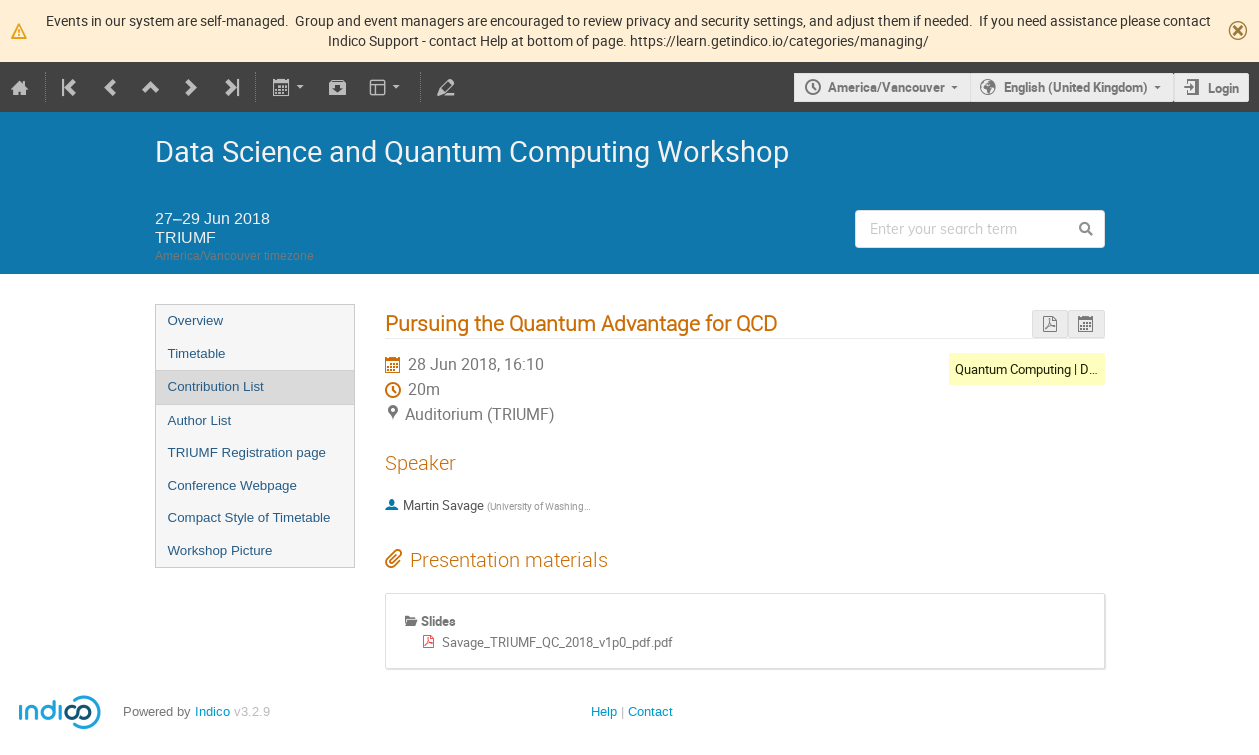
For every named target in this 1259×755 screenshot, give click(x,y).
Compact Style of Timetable (249, 517)
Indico (212, 711)
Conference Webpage (232, 485)
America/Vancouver (886, 87)
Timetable (197, 353)
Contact (650, 711)
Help (604, 711)
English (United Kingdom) (1076, 87)
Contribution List (216, 386)
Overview (196, 320)
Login (1223, 88)
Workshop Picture (220, 550)
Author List (200, 420)
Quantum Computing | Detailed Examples (1070, 369)
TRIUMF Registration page (247, 452)
